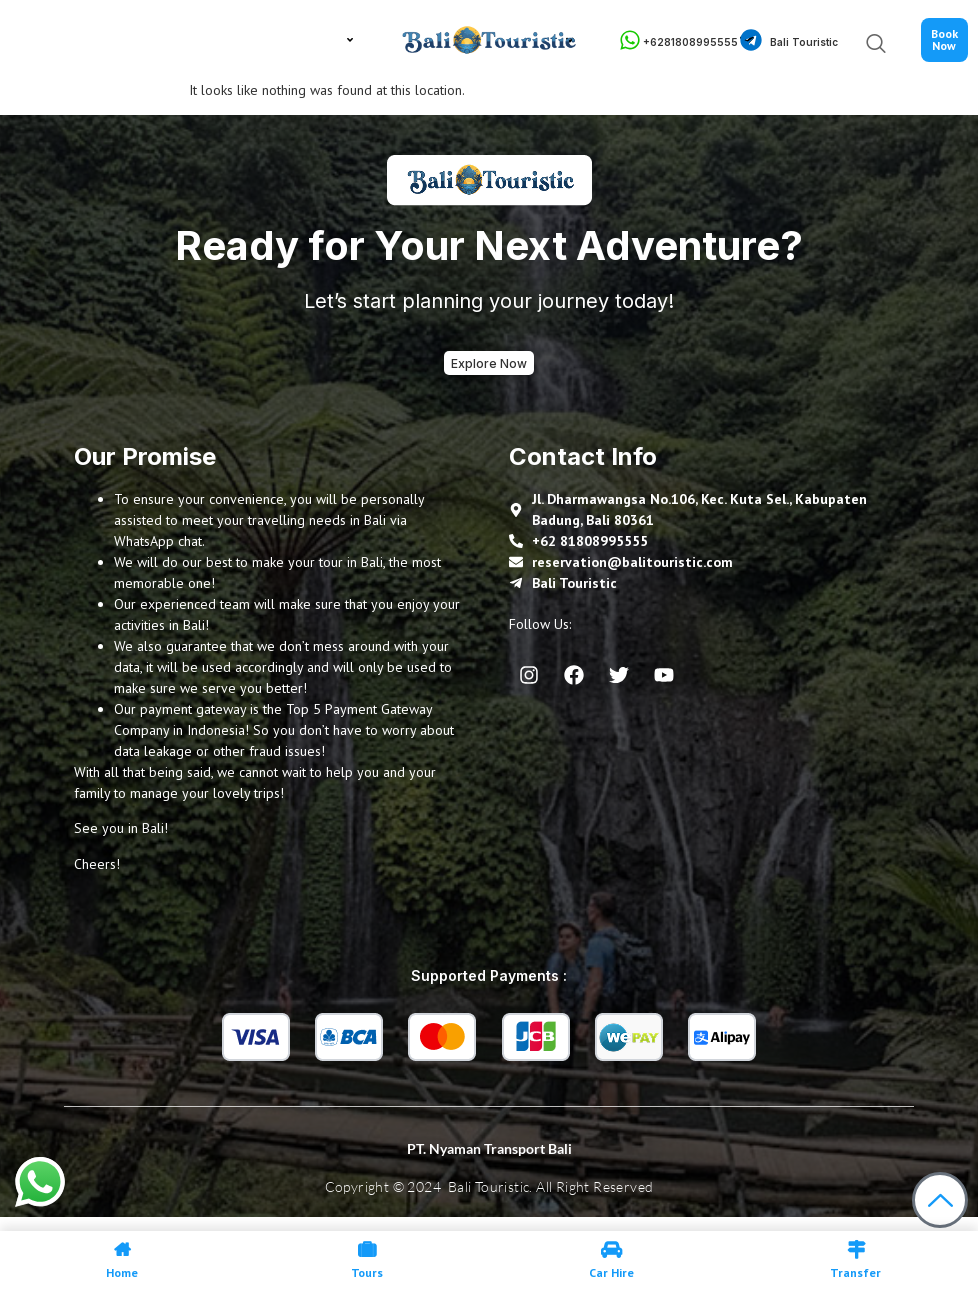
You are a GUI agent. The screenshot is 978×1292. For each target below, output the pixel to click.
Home (67, 40)
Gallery (569, 40)
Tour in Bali (204, 40)
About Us (137, 40)
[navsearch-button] (859, 45)
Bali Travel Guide (281, 40)
